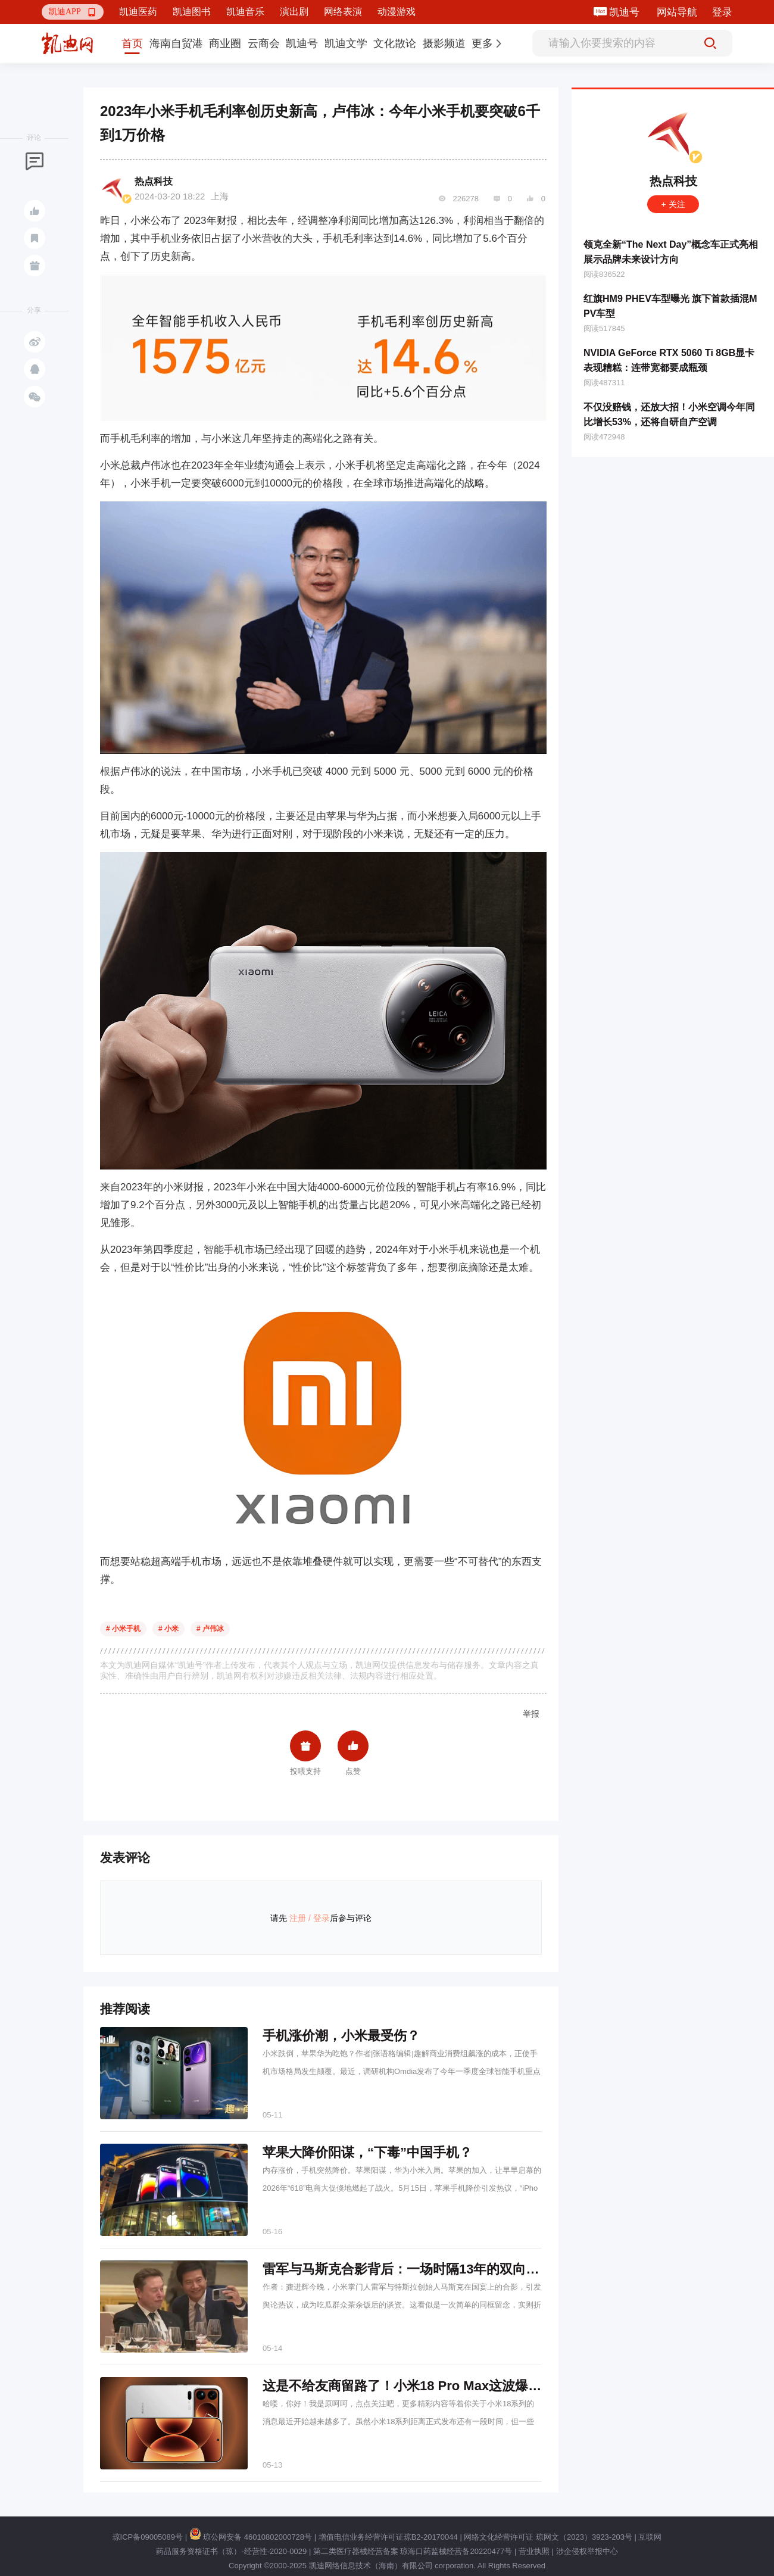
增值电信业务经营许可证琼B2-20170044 (388, 2537)
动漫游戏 (396, 12)
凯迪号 (625, 12)
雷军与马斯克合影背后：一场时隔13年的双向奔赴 (407, 2269)
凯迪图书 (192, 12)
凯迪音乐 (245, 12)
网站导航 (677, 12)
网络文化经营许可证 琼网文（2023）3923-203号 (548, 2537)
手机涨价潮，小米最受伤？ (341, 2035)
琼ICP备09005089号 (148, 2537)
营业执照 (534, 2551)
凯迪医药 (138, 12)
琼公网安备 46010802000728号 (250, 2537)
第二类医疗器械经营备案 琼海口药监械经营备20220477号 (412, 2551)
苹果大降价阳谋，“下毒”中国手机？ (367, 2152)
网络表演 (343, 12)
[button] (73, 12)
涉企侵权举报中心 (587, 2551)
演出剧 (294, 12)
